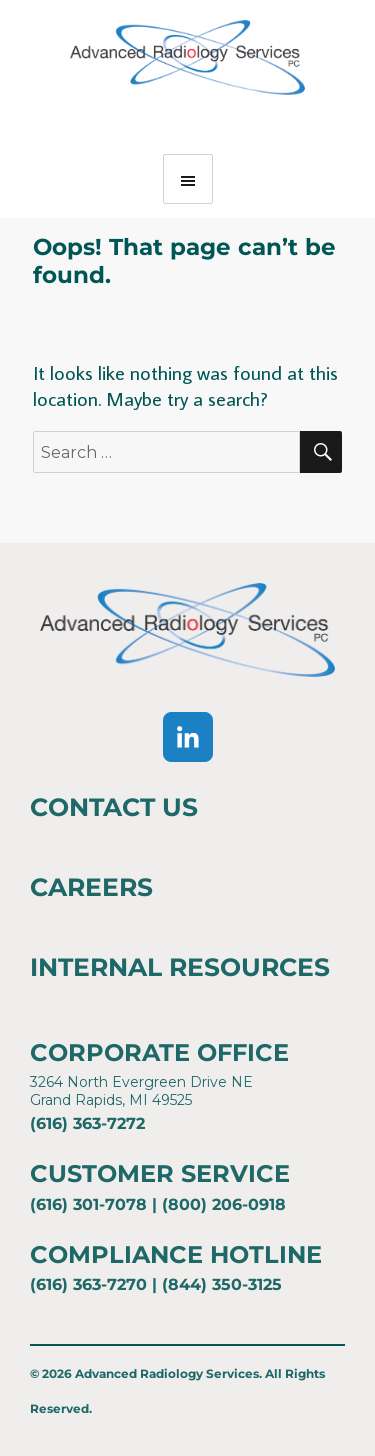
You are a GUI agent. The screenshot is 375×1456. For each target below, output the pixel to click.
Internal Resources (180, 967)
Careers (91, 887)
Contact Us (114, 807)
